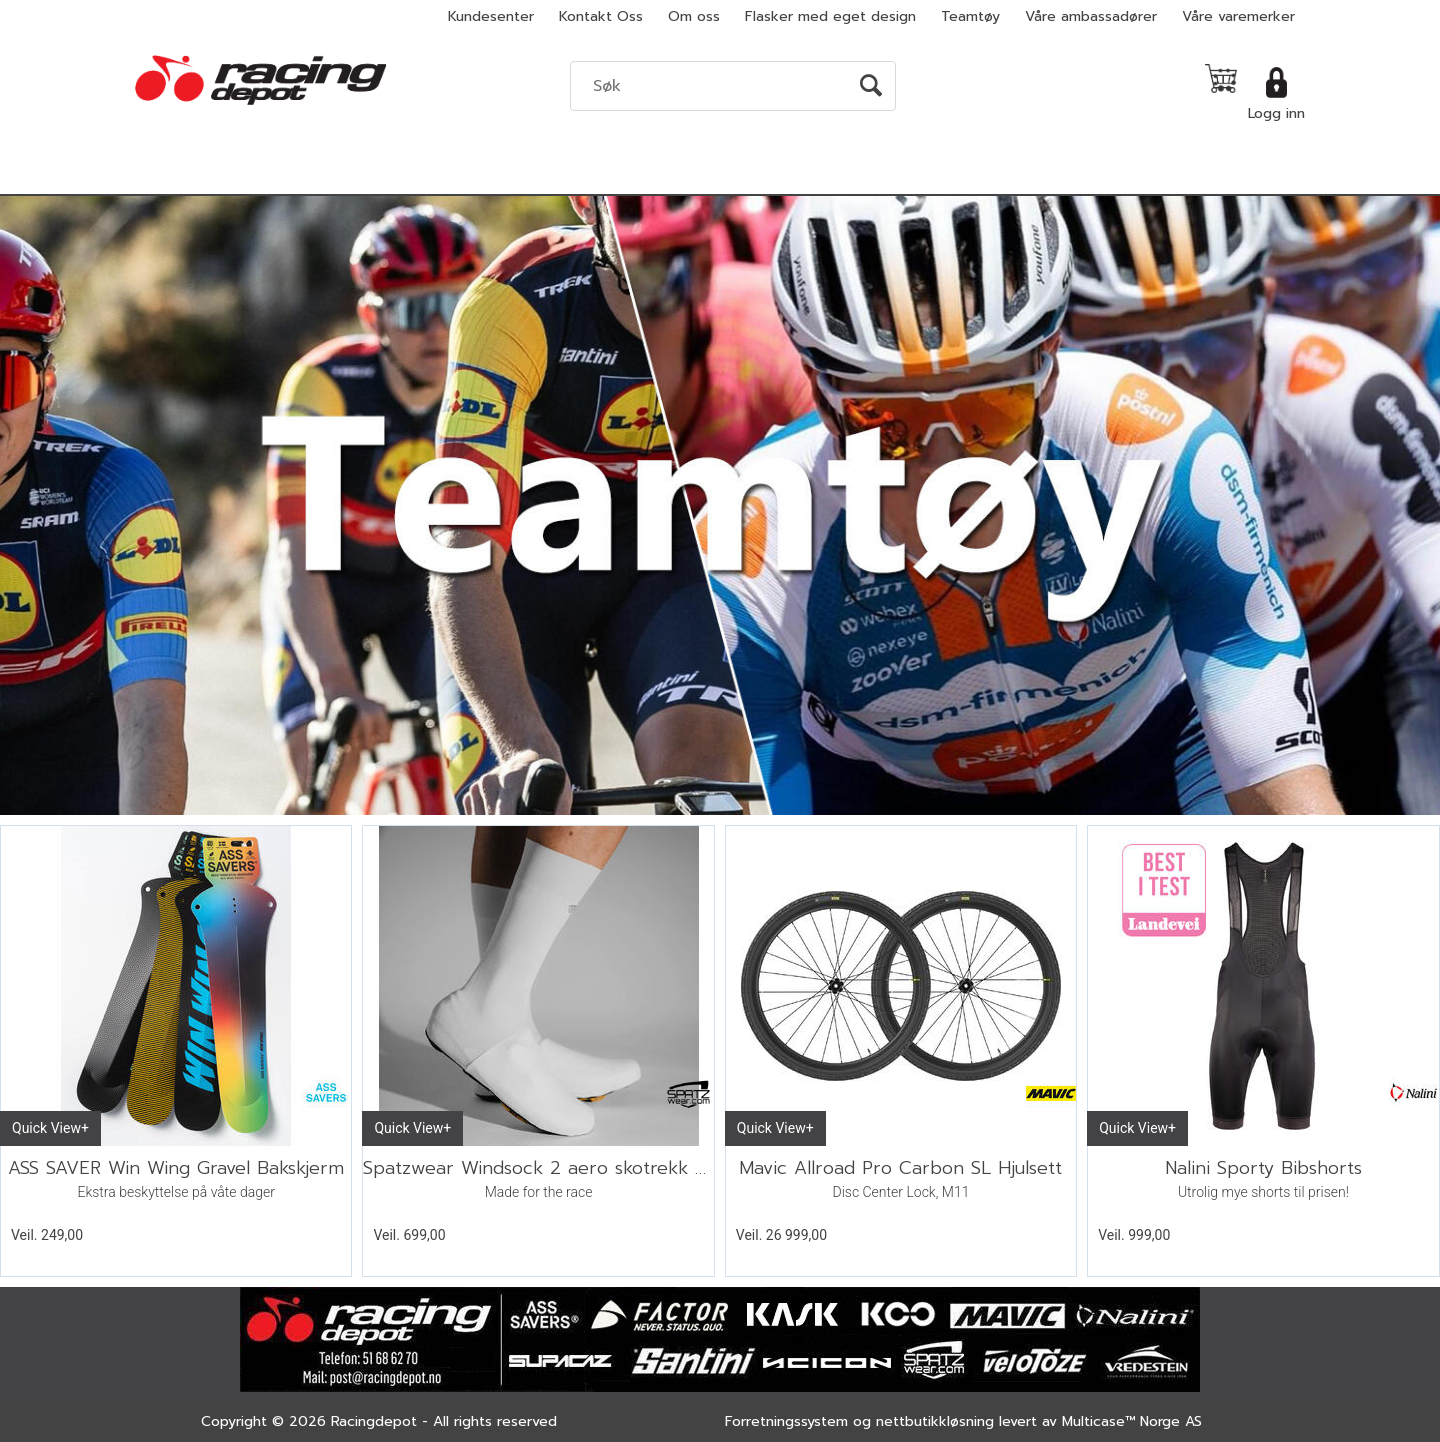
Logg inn (1276, 113)
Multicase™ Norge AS (1132, 1421)
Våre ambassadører (1091, 16)
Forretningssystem (786, 1421)
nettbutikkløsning (935, 1421)
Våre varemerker (1238, 16)
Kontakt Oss (601, 16)
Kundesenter (491, 16)
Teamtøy (970, 16)
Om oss (694, 16)
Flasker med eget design (830, 16)
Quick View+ (50, 1128)
